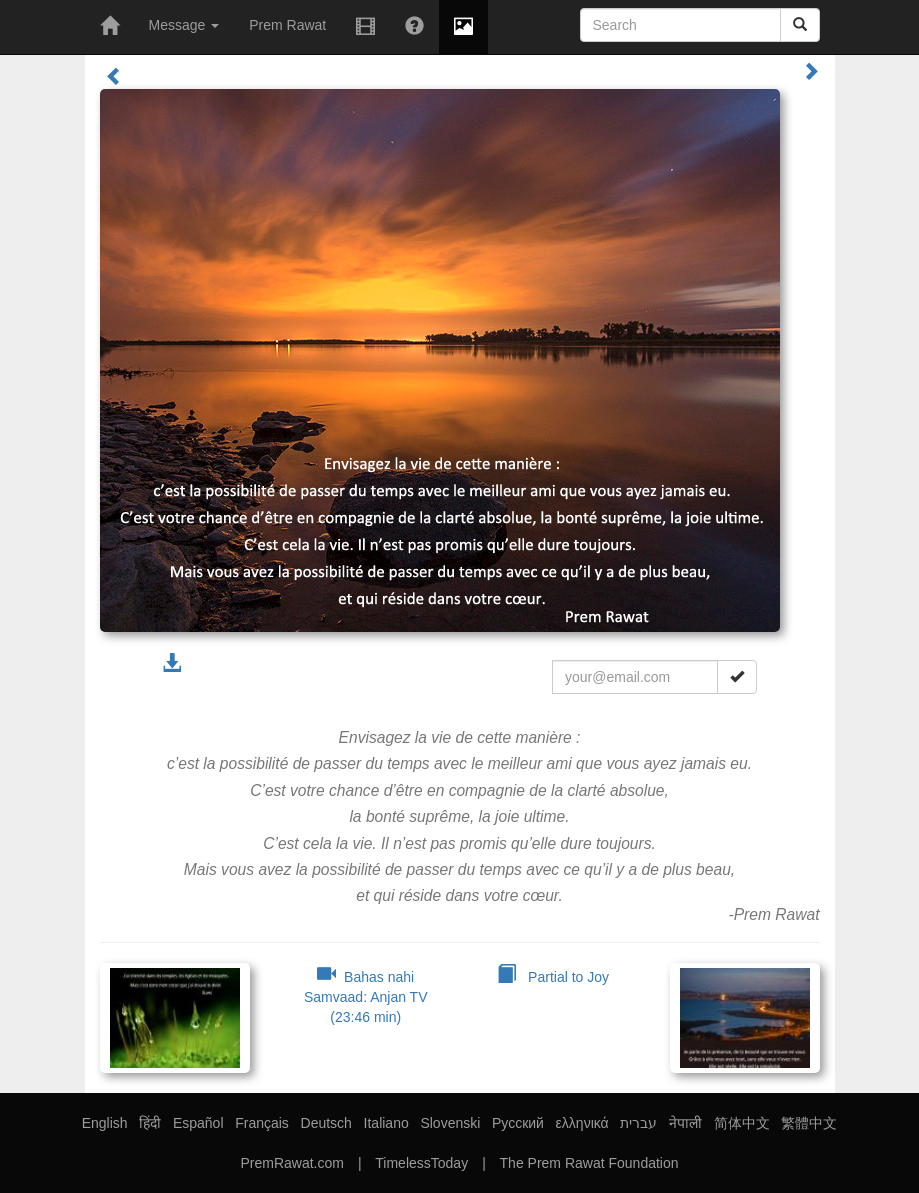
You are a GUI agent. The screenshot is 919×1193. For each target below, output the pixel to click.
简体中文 (742, 1123)
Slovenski (450, 1123)
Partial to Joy (553, 977)
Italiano (386, 1123)
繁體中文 (809, 1123)
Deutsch (326, 1123)
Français (262, 1123)
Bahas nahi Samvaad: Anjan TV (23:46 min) (365, 997)
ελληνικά (582, 1123)
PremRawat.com (291, 1163)
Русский (518, 1123)
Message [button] (184, 25)
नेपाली (685, 1123)
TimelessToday (421, 1163)
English (105, 1123)
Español (198, 1123)
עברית (638, 1123)
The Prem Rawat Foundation (589, 1163)
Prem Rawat (287, 25)
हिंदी (150, 1123)
